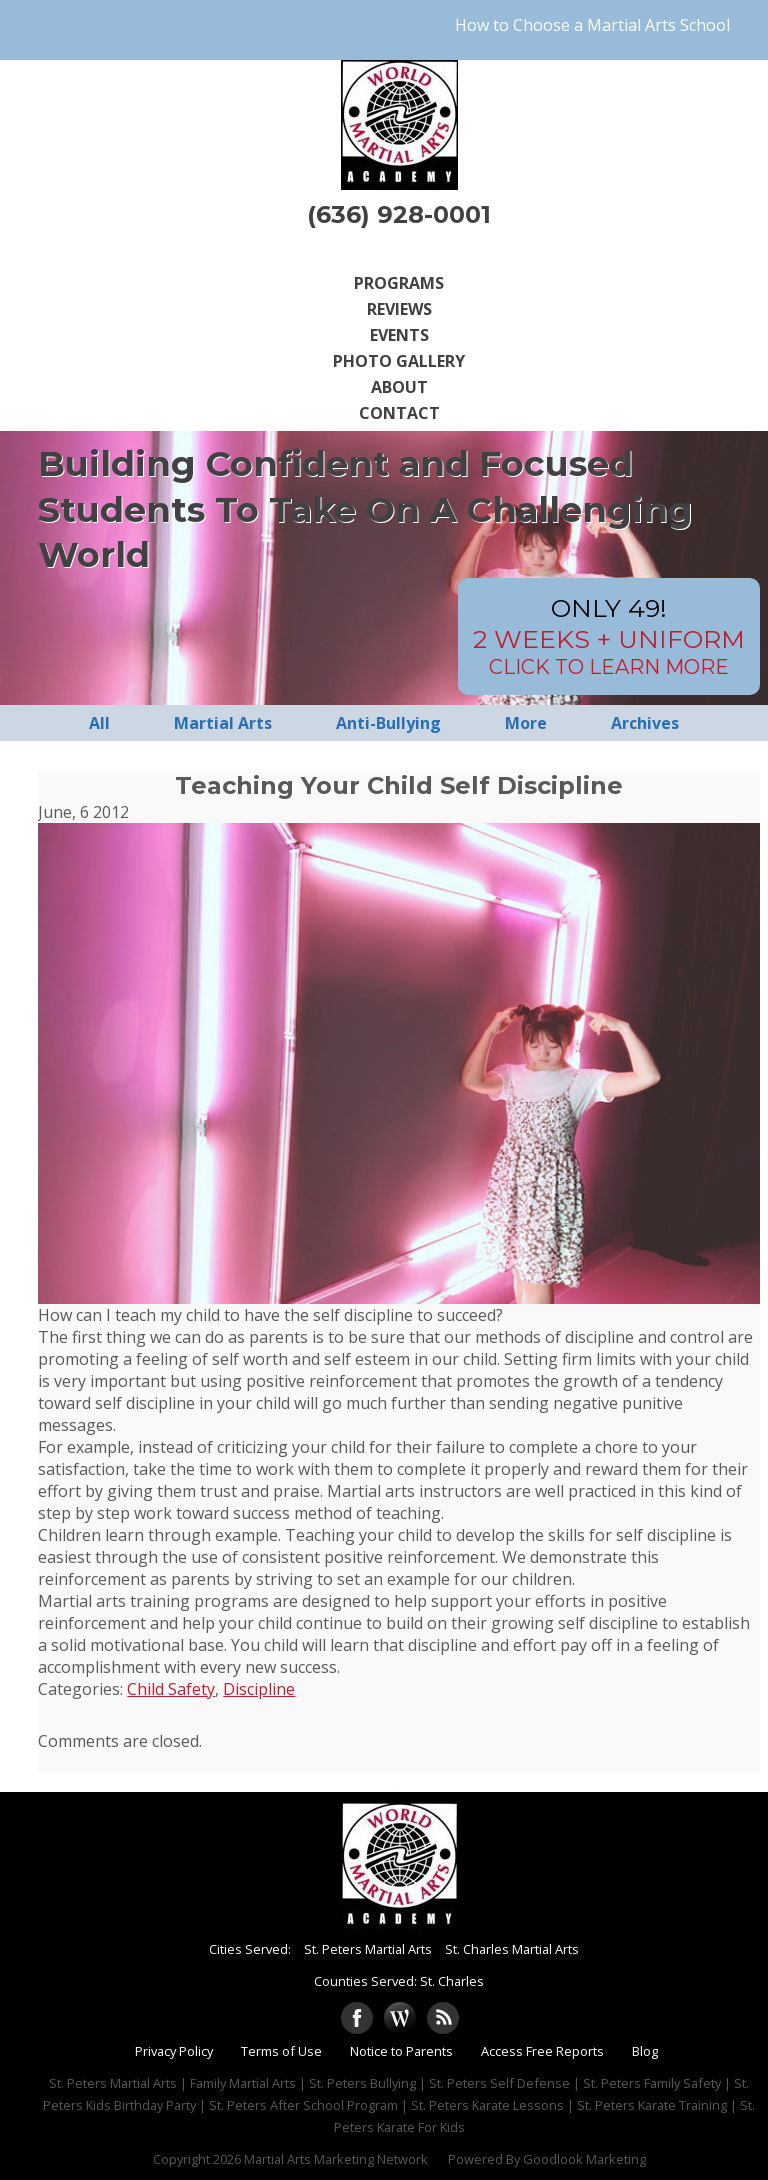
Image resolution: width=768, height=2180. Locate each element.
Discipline (259, 1689)
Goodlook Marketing (584, 2159)
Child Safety (171, 1689)
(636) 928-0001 (399, 214)
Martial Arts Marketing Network (336, 2159)
